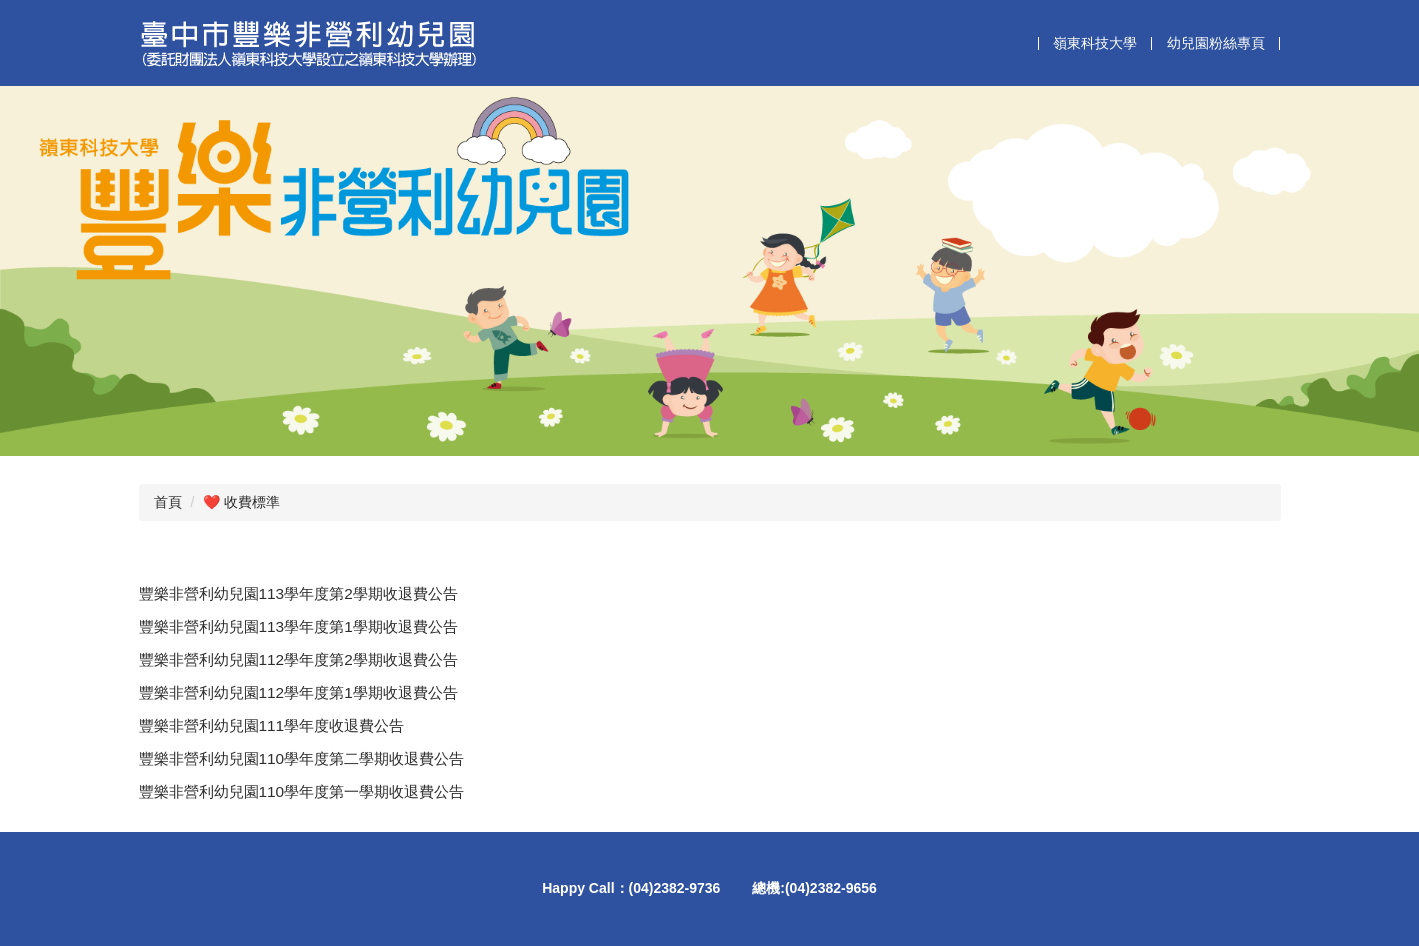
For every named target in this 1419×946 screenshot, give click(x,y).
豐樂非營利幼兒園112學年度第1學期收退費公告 (298, 692)
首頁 (168, 502)
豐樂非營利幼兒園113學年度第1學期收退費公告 (298, 626)
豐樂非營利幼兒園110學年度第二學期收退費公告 (302, 758)
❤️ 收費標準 (241, 502)
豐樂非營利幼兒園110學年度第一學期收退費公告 (302, 791)
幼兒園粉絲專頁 (1216, 43)
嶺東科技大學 (1095, 43)
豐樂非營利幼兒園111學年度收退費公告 (272, 725)
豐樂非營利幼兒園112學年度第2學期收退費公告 (298, 659)
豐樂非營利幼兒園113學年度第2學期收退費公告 (298, 593)
